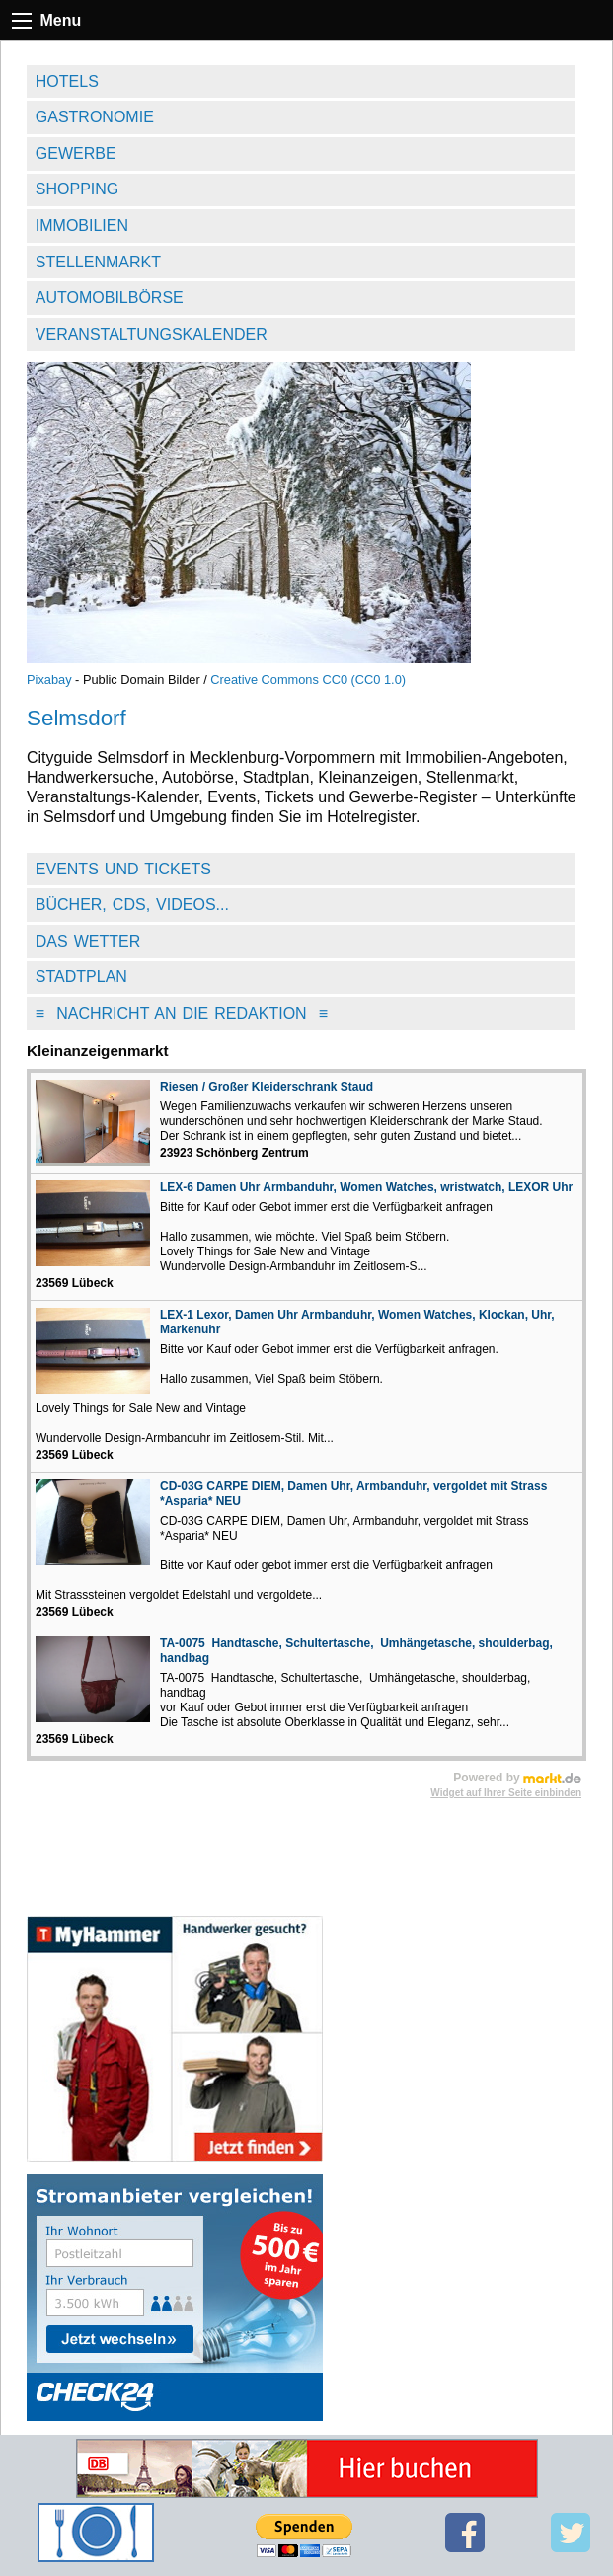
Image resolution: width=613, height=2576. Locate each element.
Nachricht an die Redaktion (182, 1013)
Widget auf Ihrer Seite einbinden (505, 1792)
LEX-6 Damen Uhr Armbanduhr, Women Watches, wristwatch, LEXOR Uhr (366, 1187)
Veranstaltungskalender (152, 334)
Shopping (77, 189)
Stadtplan (81, 976)
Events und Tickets (123, 869)
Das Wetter (88, 941)
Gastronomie (95, 117)
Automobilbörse (110, 297)
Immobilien (82, 225)
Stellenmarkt (98, 262)
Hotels (67, 81)
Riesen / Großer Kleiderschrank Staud (266, 1087)
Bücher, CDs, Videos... (132, 904)
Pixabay (49, 679)
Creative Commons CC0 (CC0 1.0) (308, 679)
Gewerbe (76, 153)
